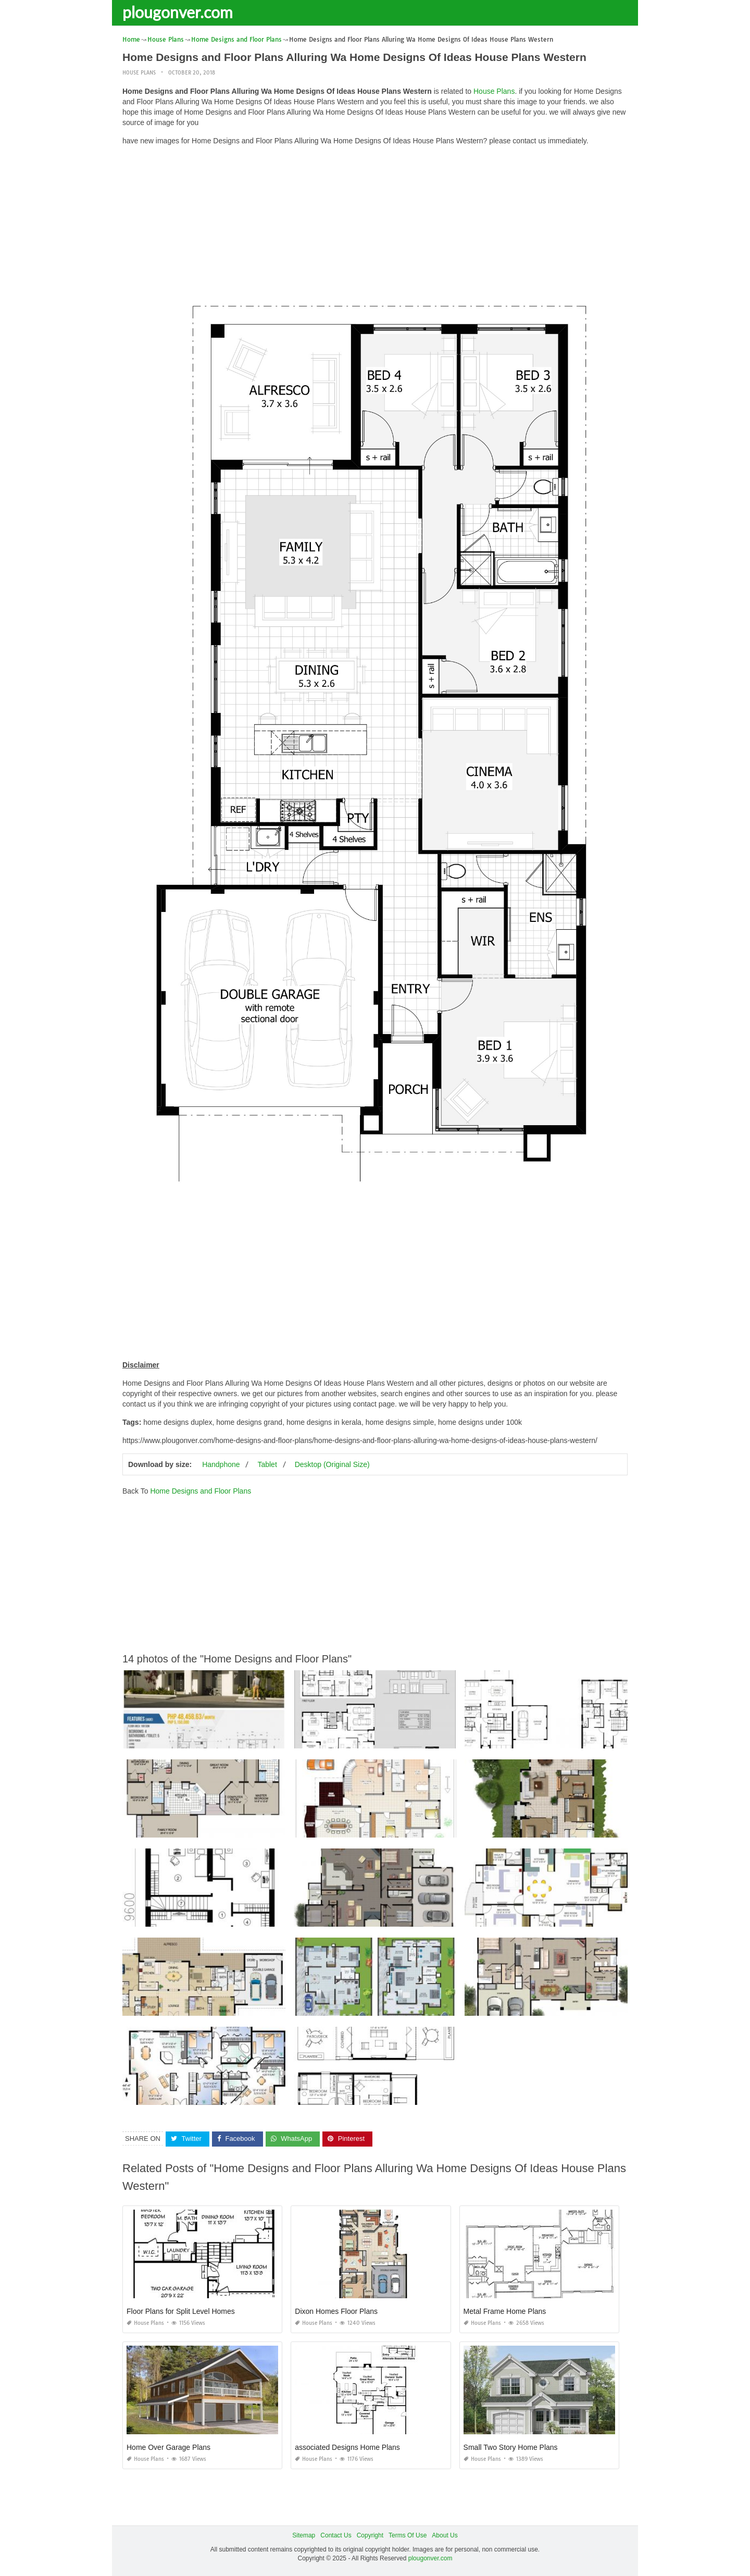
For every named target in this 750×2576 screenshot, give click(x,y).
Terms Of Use (408, 2535)
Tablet (267, 1464)
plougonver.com (177, 12)
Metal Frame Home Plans (505, 2311)
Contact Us (335, 2535)
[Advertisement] (375, 227)
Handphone (221, 1464)
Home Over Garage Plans (168, 2447)
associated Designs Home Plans (347, 2447)
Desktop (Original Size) (332, 1464)
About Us (444, 2535)
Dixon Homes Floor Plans (336, 2311)
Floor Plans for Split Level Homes (181, 2311)
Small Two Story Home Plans (511, 2447)
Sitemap (303, 2535)
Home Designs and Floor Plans (200, 1491)
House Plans (139, 72)
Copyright (370, 2535)
